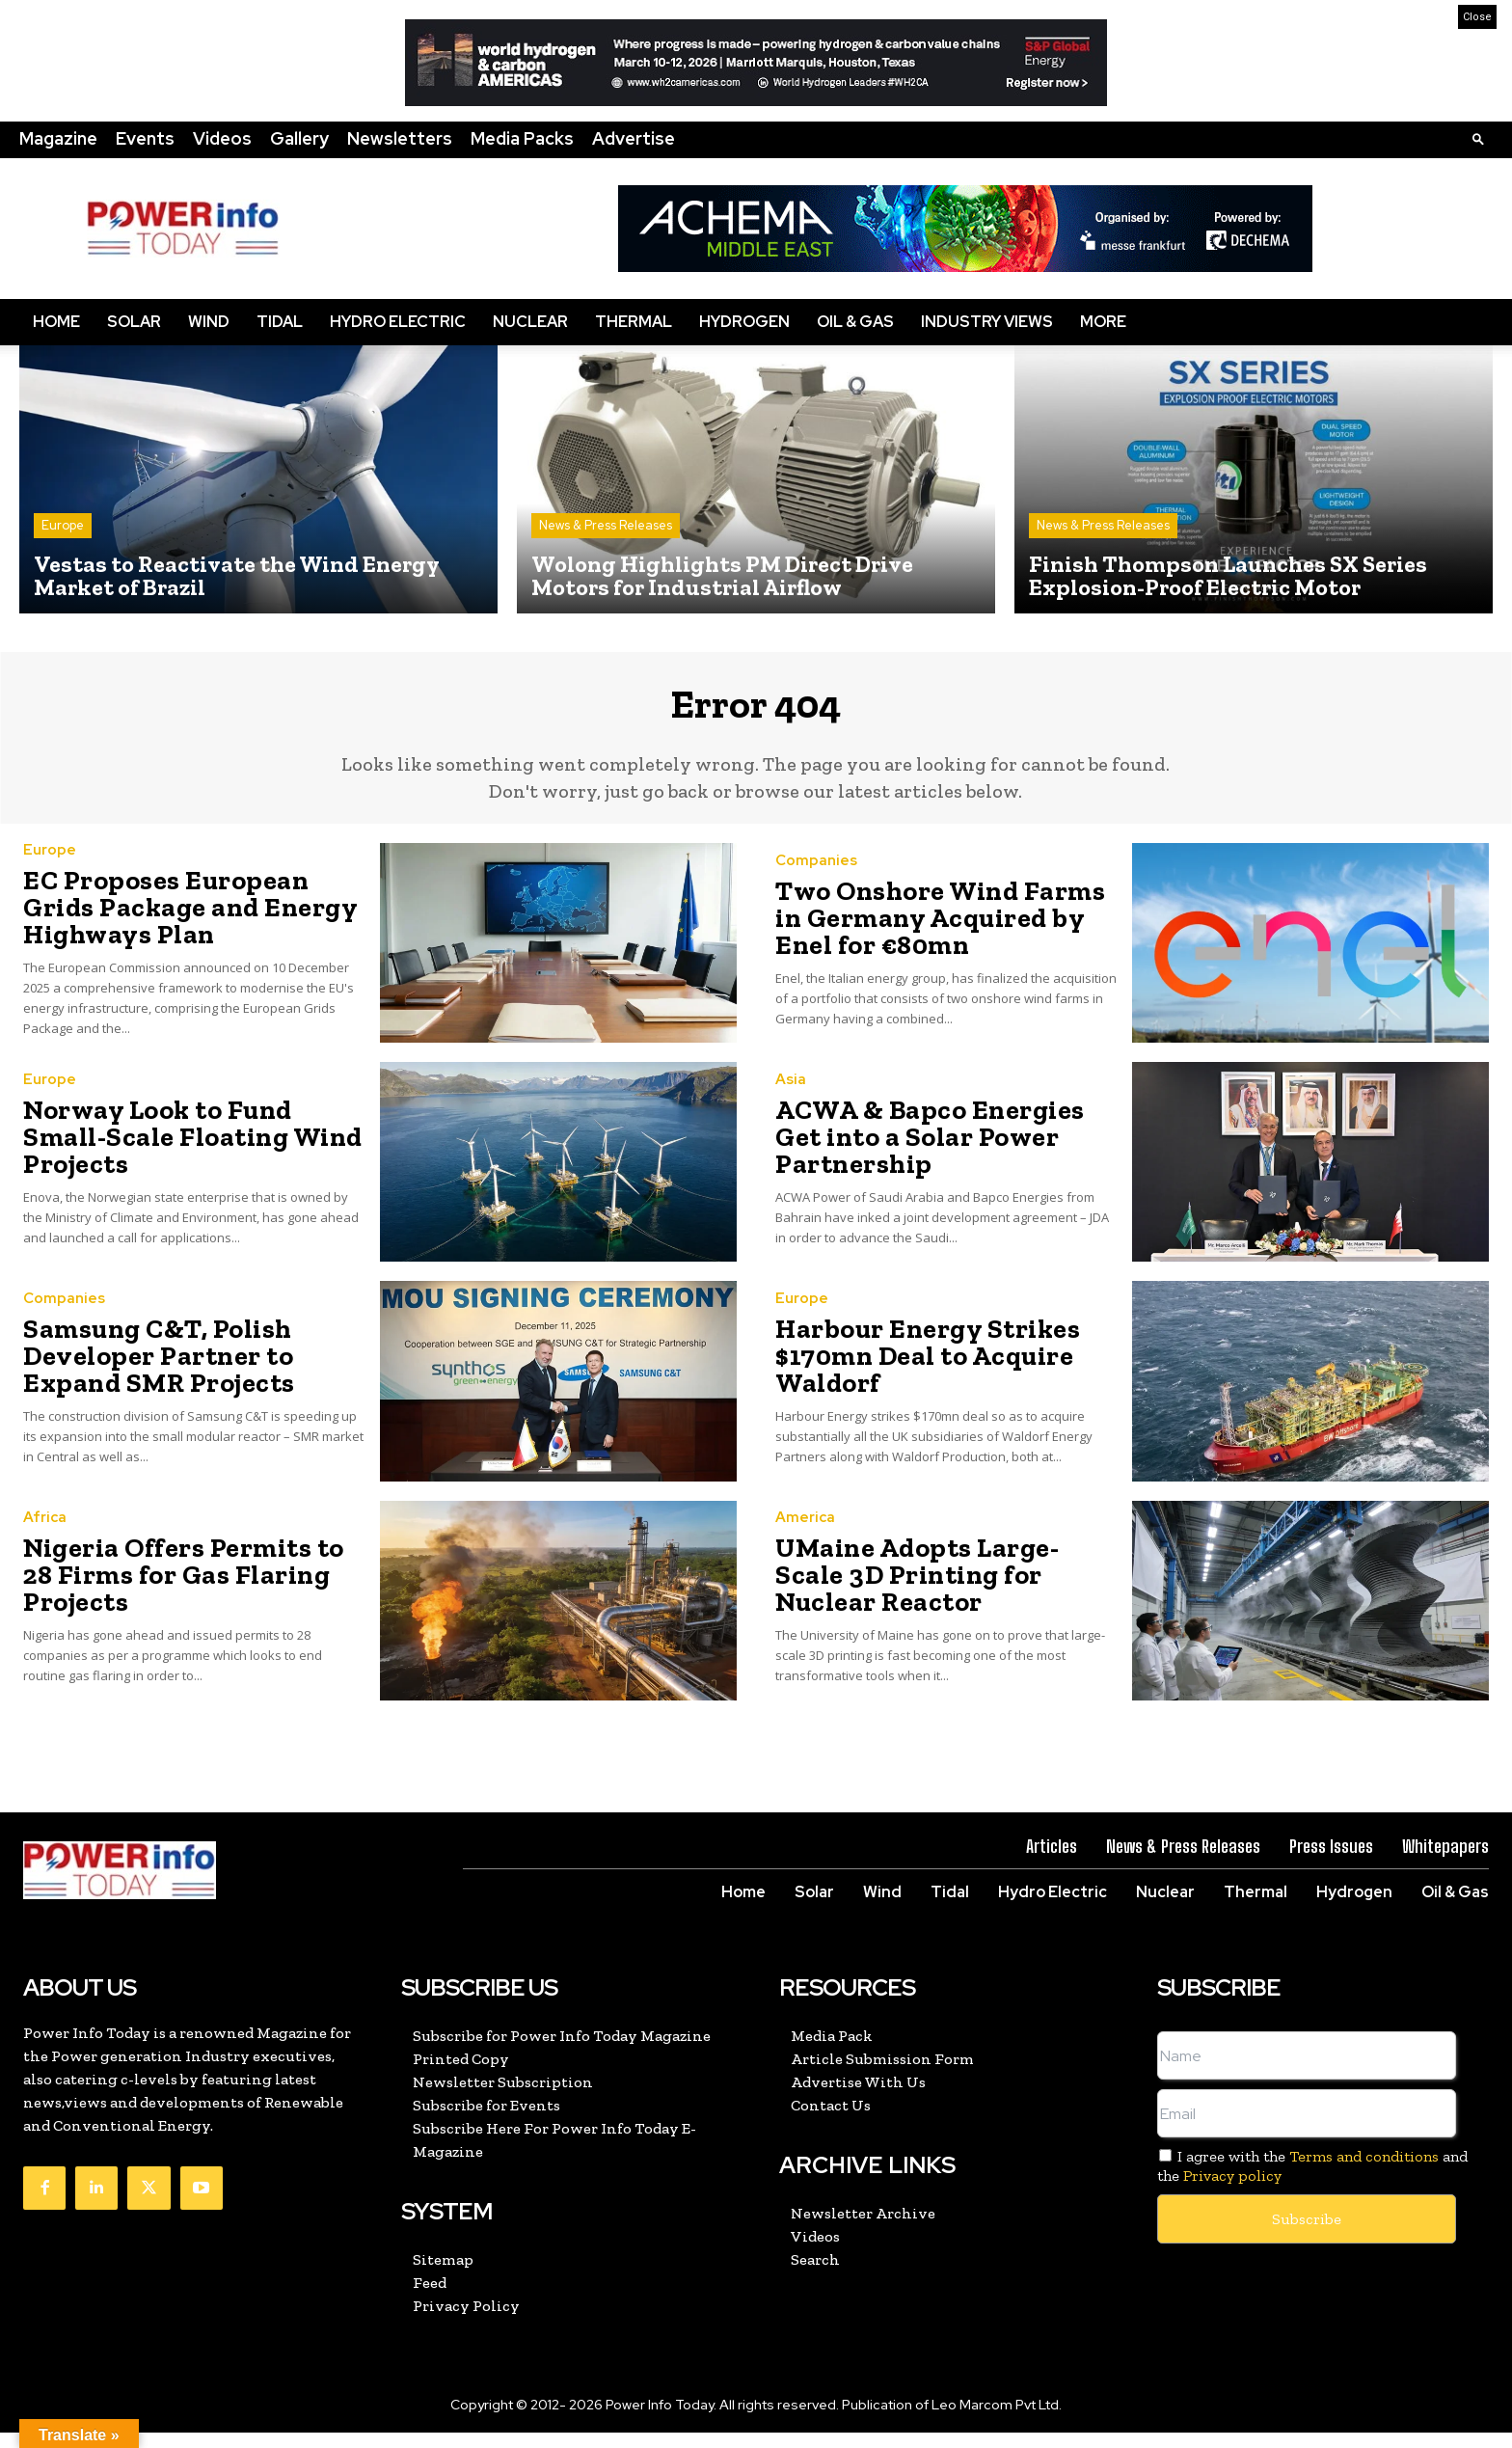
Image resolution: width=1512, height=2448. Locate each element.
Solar (134, 322)
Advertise (633, 138)
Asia (790, 1111)
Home (56, 322)
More (1103, 322)
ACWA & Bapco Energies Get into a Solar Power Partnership (946, 1151)
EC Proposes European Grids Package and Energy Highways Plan (180, 922)
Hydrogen (744, 322)
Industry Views (987, 322)
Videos (222, 138)
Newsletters (399, 138)
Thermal (633, 322)
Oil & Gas (855, 322)
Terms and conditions (1364, 2171)
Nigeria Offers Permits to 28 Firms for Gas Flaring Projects (189, 1590)
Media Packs (522, 138)
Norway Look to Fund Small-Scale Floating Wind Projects (183, 1151)
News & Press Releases (605, 525)
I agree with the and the (1312, 2180)
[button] (1478, 138)
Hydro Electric (398, 322)
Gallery (299, 138)
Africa (45, 1550)
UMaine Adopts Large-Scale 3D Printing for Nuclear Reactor (946, 1590)
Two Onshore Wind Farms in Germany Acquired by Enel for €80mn (939, 932)
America (805, 1550)
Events (145, 138)
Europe (62, 525)
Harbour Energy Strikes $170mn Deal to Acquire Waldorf (907, 1371)
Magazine (58, 138)
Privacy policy (1232, 2190)
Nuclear (530, 322)
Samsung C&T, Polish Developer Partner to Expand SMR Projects (184, 1371)
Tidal (279, 322)
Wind (209, 322)
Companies (816, 881)
